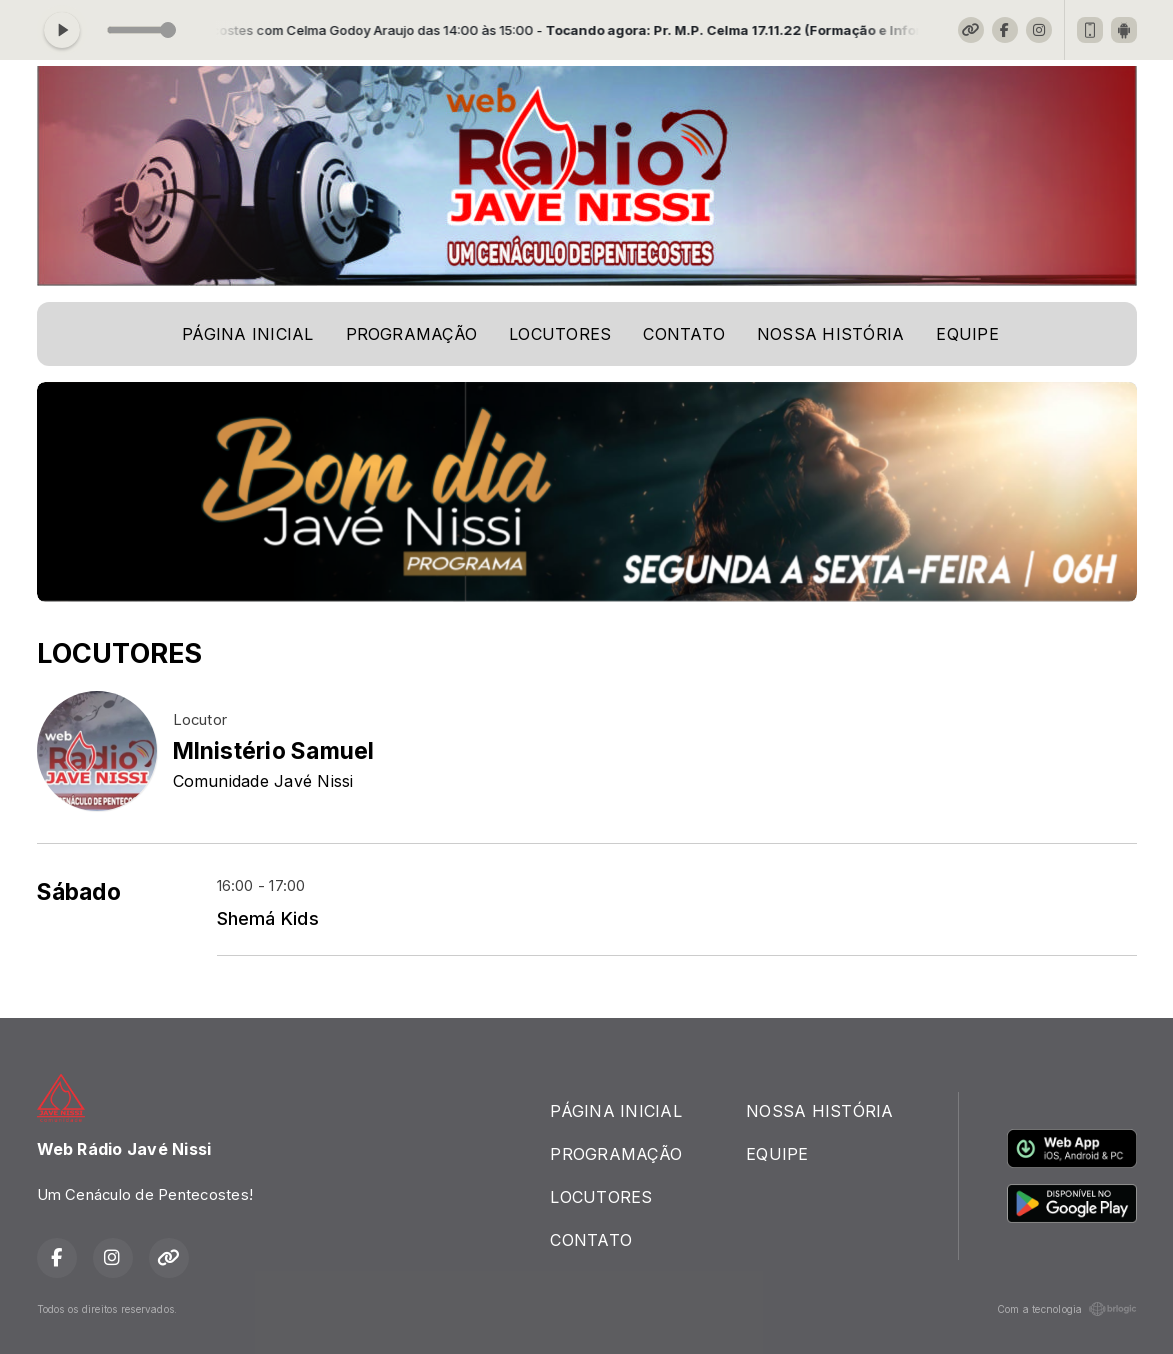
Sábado (79, 892)
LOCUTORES (560, 334)
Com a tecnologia (1067, 1309)
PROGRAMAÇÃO (412, 334)
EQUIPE (967, 334)
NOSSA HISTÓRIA (830, 334)
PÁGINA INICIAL (247, 334)
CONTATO (684, 334)
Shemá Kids (268, 918)
